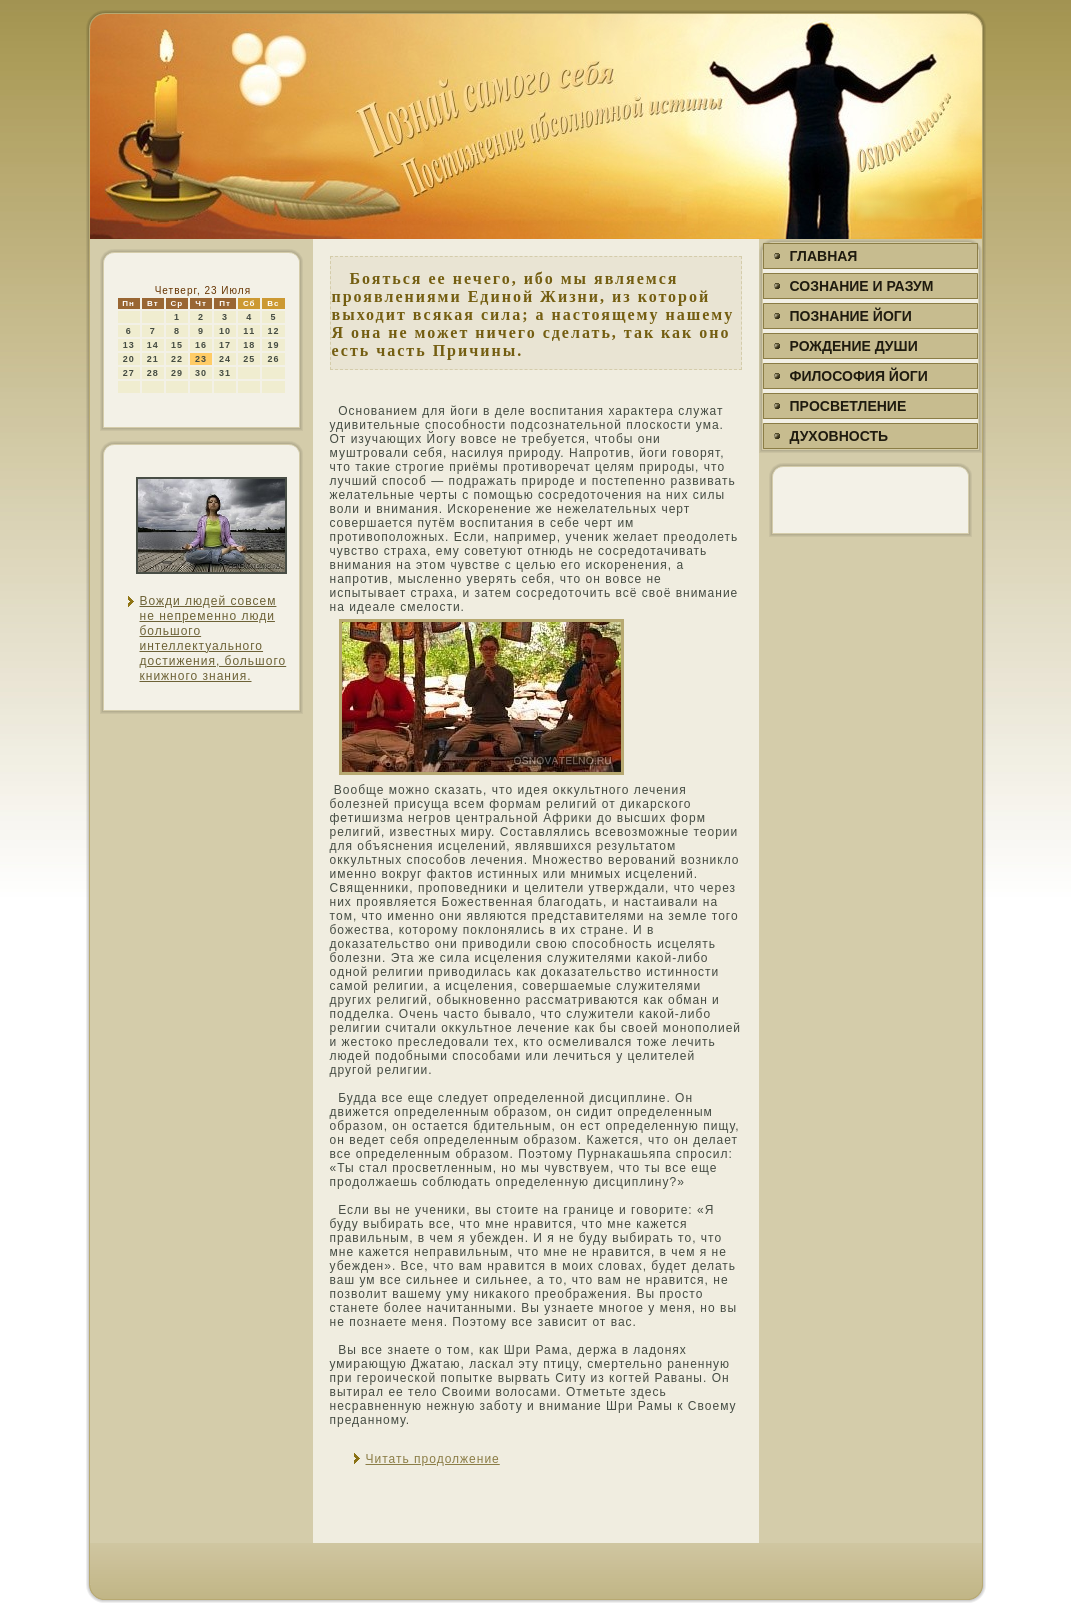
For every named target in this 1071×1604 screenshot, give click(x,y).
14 (153, 345)
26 (273, 359)
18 (249, 345)
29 (177, 373)
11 (249, 331)
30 (201, 373)
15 (177, 345)
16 (201, 345)
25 (249, 359)
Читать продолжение (433, 1459)
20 (129, 359)
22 (177, 359)
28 (153, 373)
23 (201, 359)
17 (225, 345)
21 (153, 359)
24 (225, 359)
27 (129, 373)
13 (129, 345)
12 (273, 331)
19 (273, 345)
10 (225, 331)
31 (225, 373)
